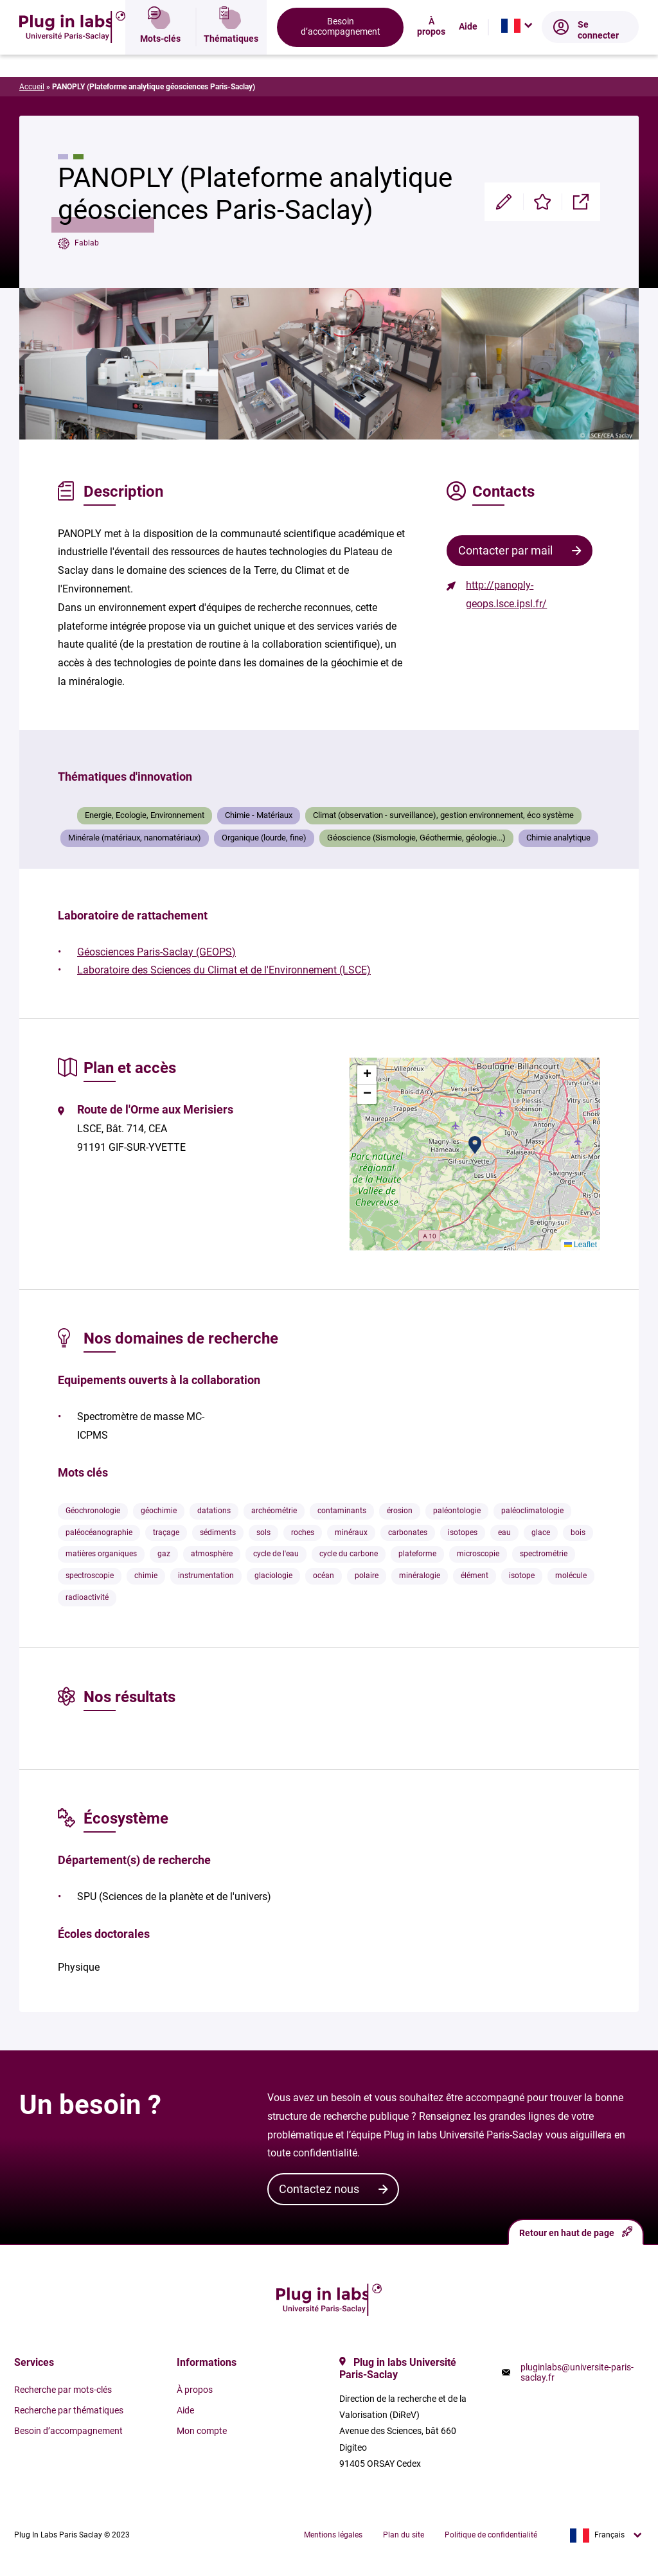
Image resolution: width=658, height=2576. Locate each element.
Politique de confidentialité (491, 2534)
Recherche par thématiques (68, 2410)
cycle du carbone (348, 1553)
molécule (571, 1575)
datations (214, 1510)
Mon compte (202, 2431)
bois (578, 1532)
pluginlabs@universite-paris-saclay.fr (577, 2372)
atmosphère (212, 1553)
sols (263, 1532)
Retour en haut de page (575, 2231)
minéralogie (419, 1575)
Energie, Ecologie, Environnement (144, 815)
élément (474, 1575)
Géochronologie (93, 1510)
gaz (163, 1553)
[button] (474, 1145)
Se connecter (586, 58)
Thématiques (231, 54)
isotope (522, 1575)
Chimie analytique (558, 837)
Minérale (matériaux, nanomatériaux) (134, 837)
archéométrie (274, 1510)
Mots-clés (160, 54)
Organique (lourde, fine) (264, 837)
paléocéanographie (99, 1532)
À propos (431, 54)
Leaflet (580, 1244)
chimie (145, 1575)
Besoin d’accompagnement (340, 54)
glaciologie (273, 1575)
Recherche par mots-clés (63, 2390)
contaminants (341, 1510)
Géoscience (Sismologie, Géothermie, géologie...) (416, 837)
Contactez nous (319, 2189)
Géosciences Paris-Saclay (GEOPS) (156, 952)
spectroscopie (90, 1575)
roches (302, 1532)
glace (540, 1532)
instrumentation (206, 1575)
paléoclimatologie (532, 1510)
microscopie (478, 1553)
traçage (166, 1532)
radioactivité (87, 1597)
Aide (468, 54)
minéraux (351, 1532)
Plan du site (403, 2534)
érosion (400, 1510)
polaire (366, 1575)
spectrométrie (543, 1553)
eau (504, 1532)
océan (323, 1575)
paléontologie (457, 1510)
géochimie (159, 1510)
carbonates (407, 1532)
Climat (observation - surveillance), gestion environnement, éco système (443, 815)
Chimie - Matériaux (258, 815)
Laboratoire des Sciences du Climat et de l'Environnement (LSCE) (224, 970)
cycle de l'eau (276, 1553)
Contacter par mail (505, 550)
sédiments (218, 1532)
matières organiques (101, 1553)
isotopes (462, 1532)
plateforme (417, 1553)
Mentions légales (333, 2534)
